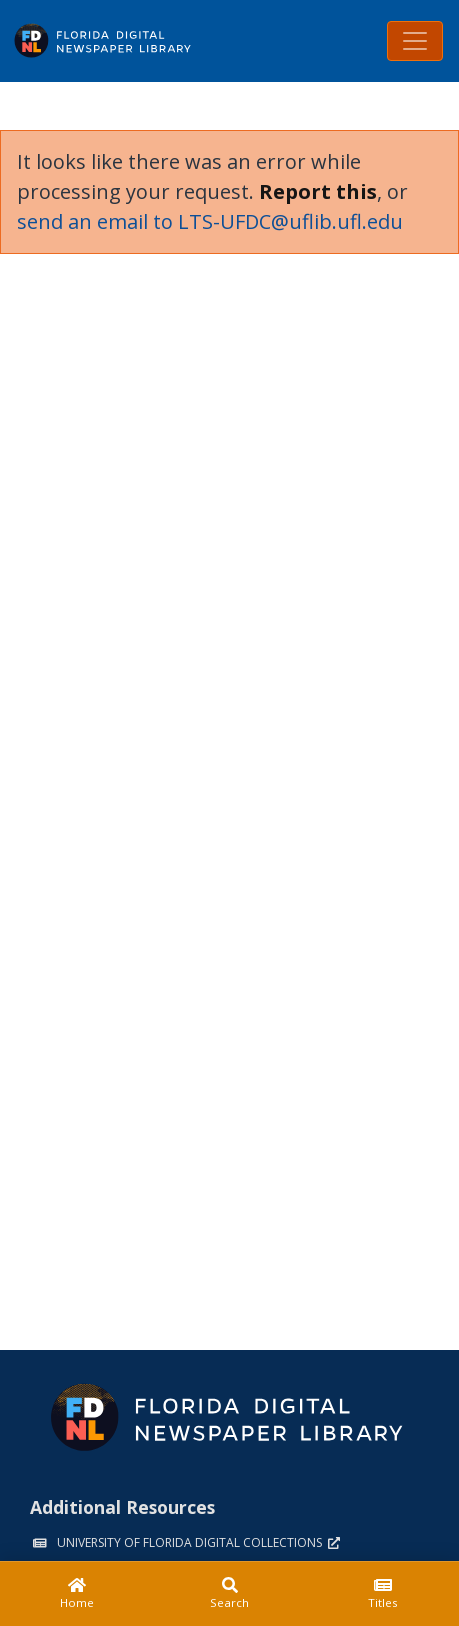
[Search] (229, 1594)
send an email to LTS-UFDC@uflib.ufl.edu (210, 221)
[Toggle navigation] (415, 41)
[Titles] (382, 1594)
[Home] (76, 1594)
